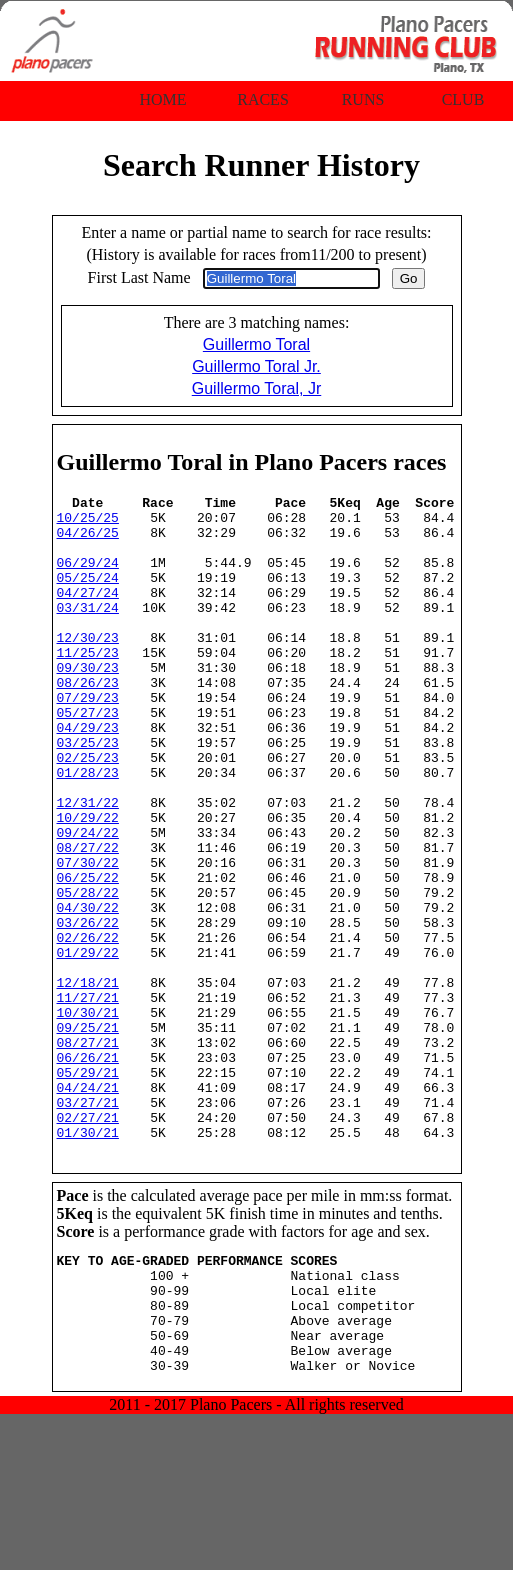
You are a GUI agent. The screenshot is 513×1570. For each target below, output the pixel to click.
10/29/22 (88, 883)
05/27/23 (88, 757)
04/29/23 (88, 775)
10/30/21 (88, 1117)
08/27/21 (88, 1153)
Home (162, 99)
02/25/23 (88, 811)
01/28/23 (88, 829)
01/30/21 (88, 1261)
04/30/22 (88, 991)
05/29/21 (88, 1189)
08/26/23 (88, 721)
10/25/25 (88, 523)
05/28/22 (88, 973)
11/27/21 (88, 1099)
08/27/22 (88, 919)
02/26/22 (88, 1027)
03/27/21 (88, 1225)
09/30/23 (88, 703)
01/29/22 (88, 1045)
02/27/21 (88, 1243)
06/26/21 (88, 1171)
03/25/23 (88, 793)
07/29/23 (88, 739)
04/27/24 (88, 613)
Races (263, 99)
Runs (363, 99)
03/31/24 (88, 631)
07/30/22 (88, 937)
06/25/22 (88, 955)
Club (463, 99)
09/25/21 (88, 1135)
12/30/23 (88, 667)
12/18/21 (88, 1081)
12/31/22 (88, 865)
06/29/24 (88, 577)
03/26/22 (88, 1009)
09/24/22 (88, 901)
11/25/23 (88, 685)
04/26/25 (88, 541)
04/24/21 (88, 1207)
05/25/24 (88, 595)
